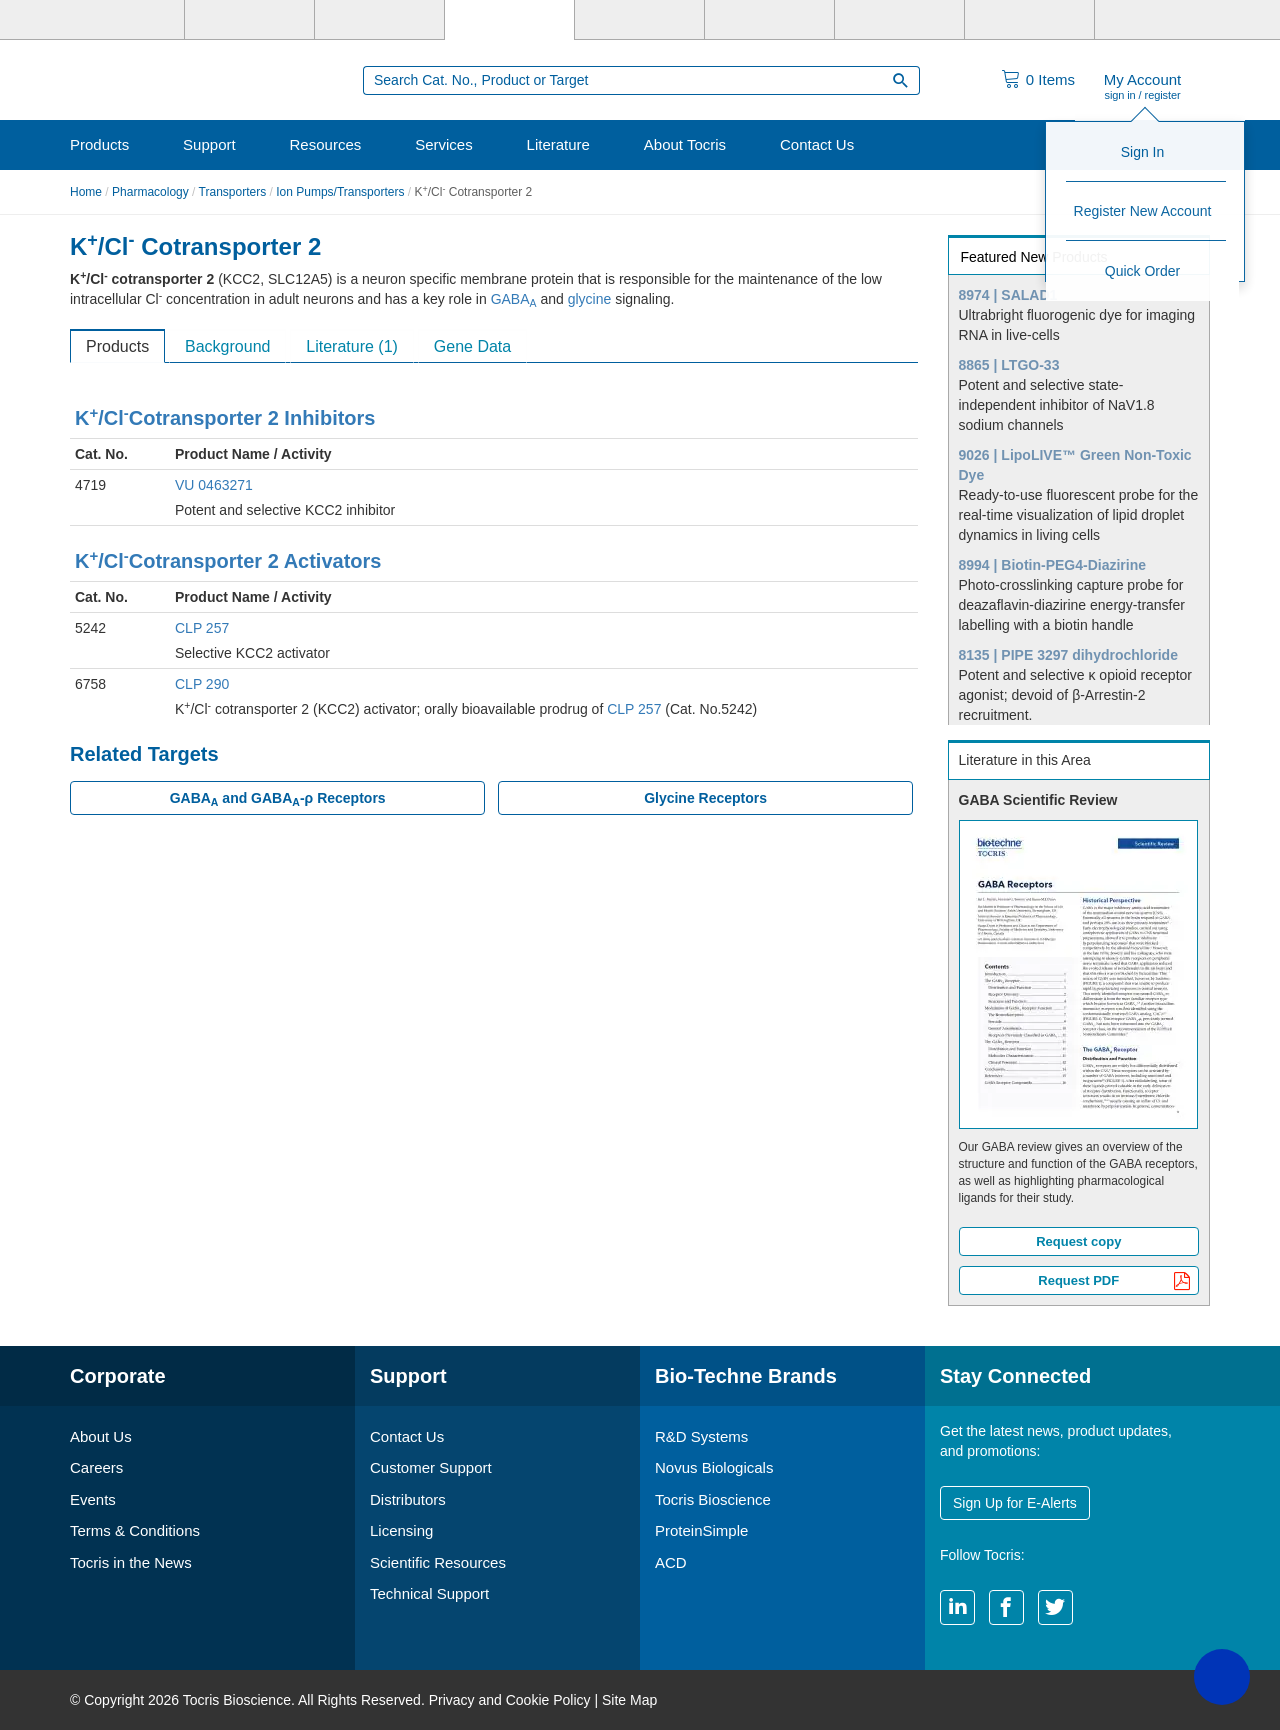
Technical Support (429, 1593)
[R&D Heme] (1159, 20)
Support (209, 144)
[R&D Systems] (249, 20)
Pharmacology (150, 192)
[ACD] (1029, 20)
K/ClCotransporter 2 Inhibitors (225, 418)
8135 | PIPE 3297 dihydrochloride (1068, 655)
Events (93, 1499)
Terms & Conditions (135, 1530)
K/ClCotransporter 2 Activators (228, 561)
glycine (590, 299)
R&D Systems (701, 1436)
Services (444, 144)
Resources (326, 144)
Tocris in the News (131, 1562)
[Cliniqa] (899, 20)
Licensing (401, 1530)
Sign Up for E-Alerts (1015, 1503)
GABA (514, 299)
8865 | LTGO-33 (1009, 365)
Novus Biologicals (714, 1467)
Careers (96, 1467)
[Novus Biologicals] (379, 20)
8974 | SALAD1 (1008, 295)
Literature (558, 144)
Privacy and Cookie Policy (510, 1700)
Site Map (629, 1700)
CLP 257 (202, 628)
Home (86, 192)
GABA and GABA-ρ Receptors (278, 799)
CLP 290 (202, 684)
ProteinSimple (701, 1530)
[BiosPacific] (769, 20)
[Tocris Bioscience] (509, 20)
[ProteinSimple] (639, 20)
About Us (101, 1436)
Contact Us (817, 144)
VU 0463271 (214, 485)
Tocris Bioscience (713, 1499)
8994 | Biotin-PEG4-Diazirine (1053, 565)
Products (99, 144)
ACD (671, 1562)
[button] (1222, 1677)
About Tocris (685, 144)
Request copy (1078, 1241)
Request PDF (1114, 1282)
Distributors (408, 1499)
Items (1050, 79)
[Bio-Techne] (120, 20)
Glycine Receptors (705, 798)
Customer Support (431, 1467)
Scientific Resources (438, 1562)
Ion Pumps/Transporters (340, 192)
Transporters (233, 192)
